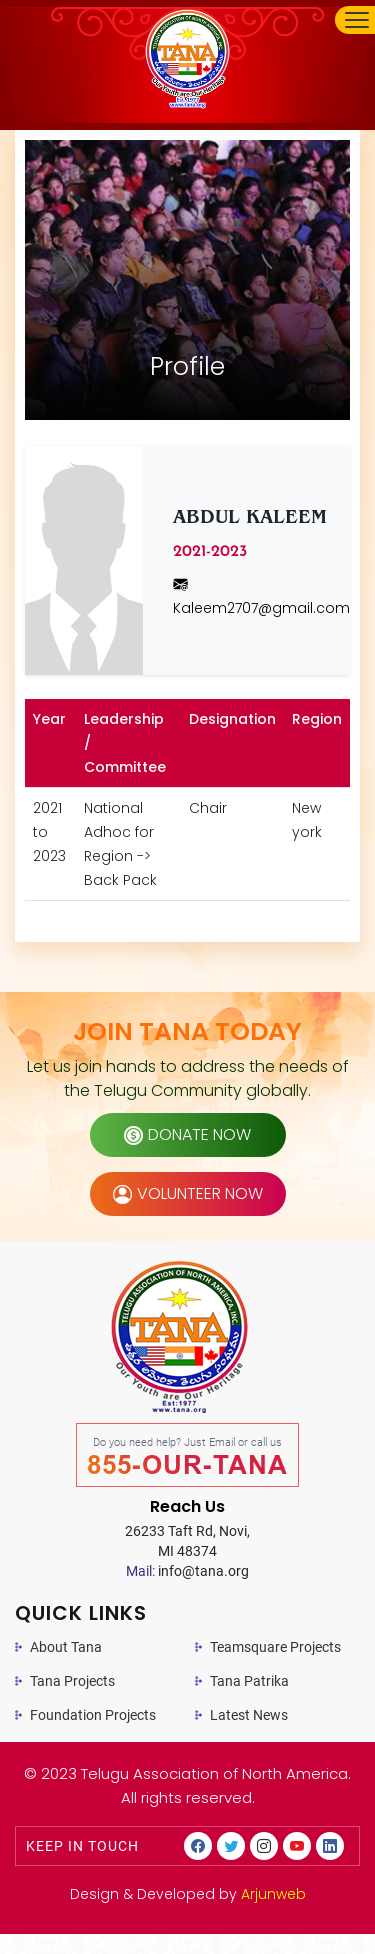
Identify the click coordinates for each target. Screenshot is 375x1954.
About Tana (66, 1647)
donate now (187, 1134)
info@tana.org (187, 1571)
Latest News (249, 1715)
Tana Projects (72, 1681)
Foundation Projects (93, 1715)
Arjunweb (273, 1894)
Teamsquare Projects (275, 1647)
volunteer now (188, 1193)
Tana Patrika (249, 1681)
